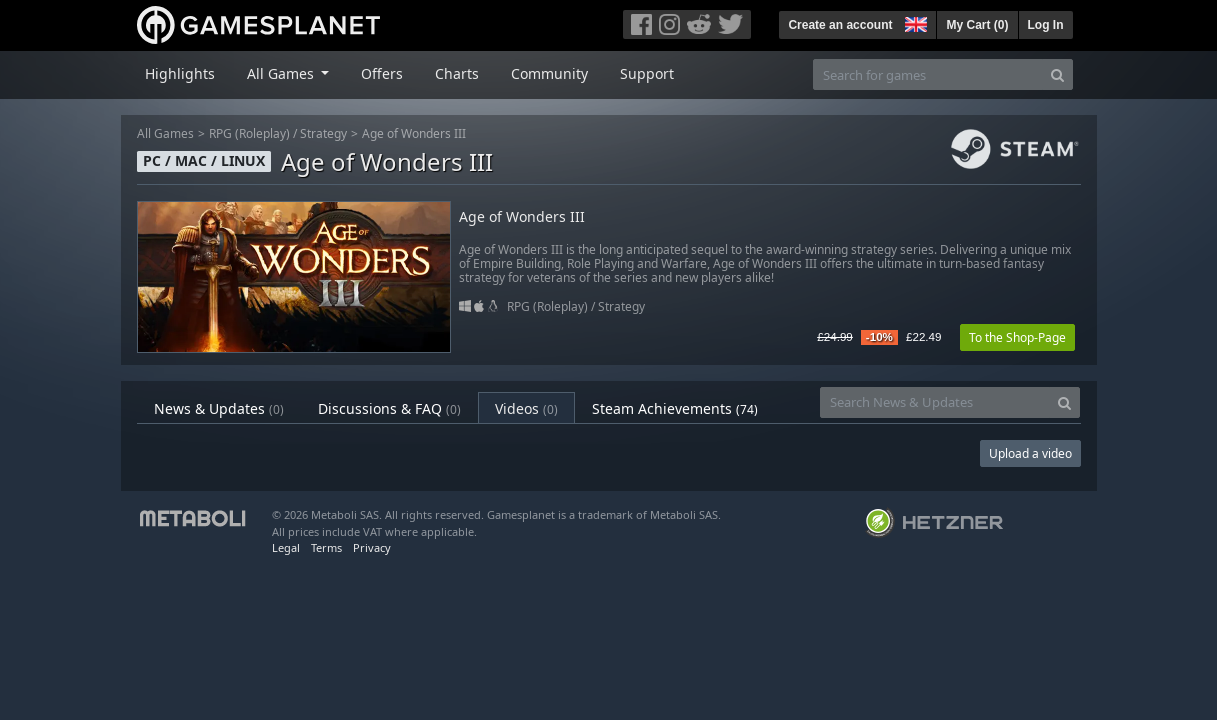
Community (549, 73)
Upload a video (1030, 453)
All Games (165, 133)
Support (647, 73)
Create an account (840, 25)
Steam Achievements (675, 408)
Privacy (372, 547)
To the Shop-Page (1017, 337)
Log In (1046, 25)
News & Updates (219, 408)
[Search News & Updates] (935, 402)
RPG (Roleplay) (249, 133)
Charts (457, 73)
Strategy (323, 133)
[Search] (1057, 74)
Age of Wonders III (414, 133)
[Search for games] (928, 74)
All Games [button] (282, 73)
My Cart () (977, 25)
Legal (286, 547)
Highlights (180, 73)
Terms (326, 547)
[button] (914, 22)
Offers (382, 73)
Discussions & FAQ (389, 408)
